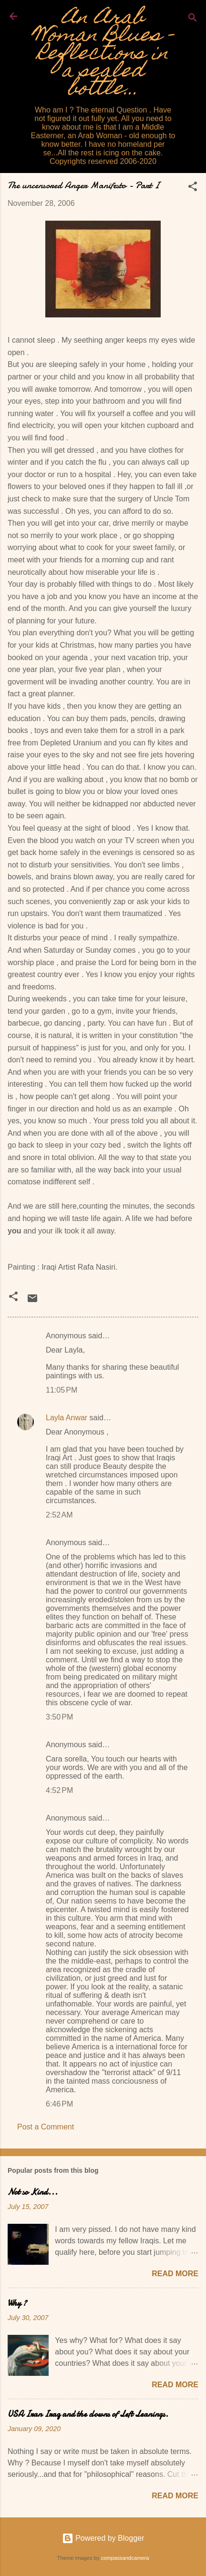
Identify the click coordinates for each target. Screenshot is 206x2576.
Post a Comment (45, 2127)
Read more (175, 2274)
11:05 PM (61, 1390)
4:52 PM (59, 1790)
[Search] (192, 19)
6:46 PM (59, 2104)
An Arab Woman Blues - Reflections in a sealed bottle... (103, 54)
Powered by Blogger (103, 2538)
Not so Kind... (33, 2192)
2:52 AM (59, 1515)
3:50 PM (59, 1717)
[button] (192, 188)
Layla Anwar (66, 1418)
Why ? (17, 2303)
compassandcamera (125, 2558)
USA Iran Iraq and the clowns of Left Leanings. (88, 2414)
